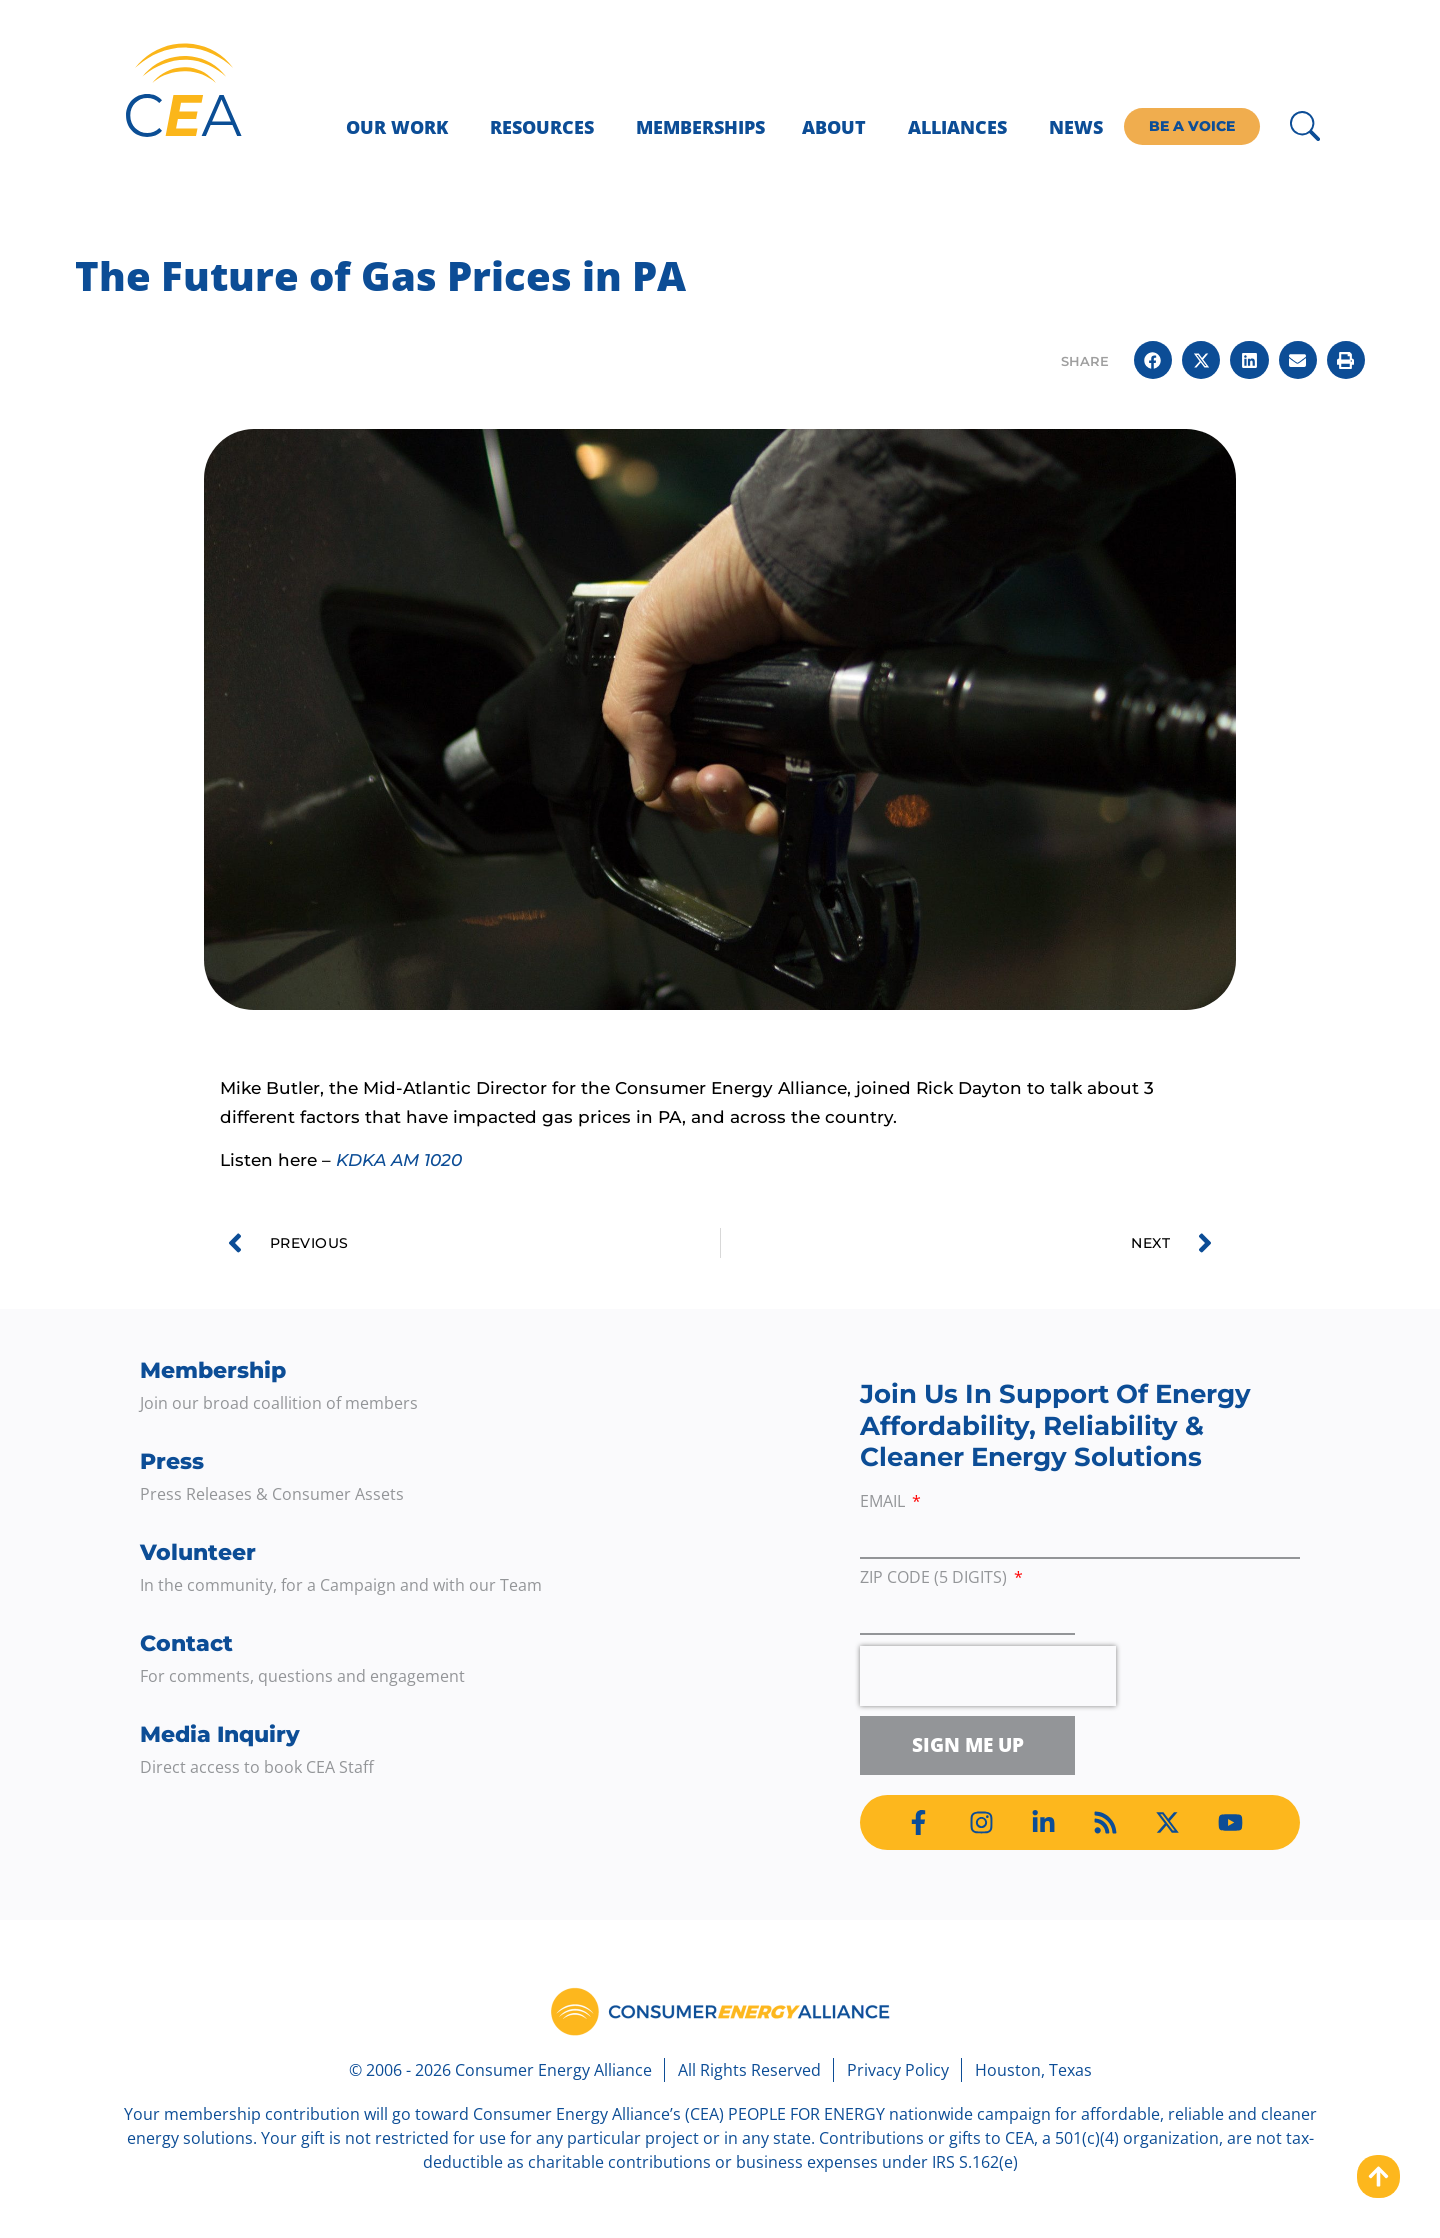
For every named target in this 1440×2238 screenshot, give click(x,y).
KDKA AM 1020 (399, 1160)
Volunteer (198, 1552)
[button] (1153, 360)
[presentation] (988, 1676)
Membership (213, 1370)
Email (884, 1502)
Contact (186, 1643)
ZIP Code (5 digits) (935, 1578)
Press (172, 1461)
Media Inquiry (220, 1734)
